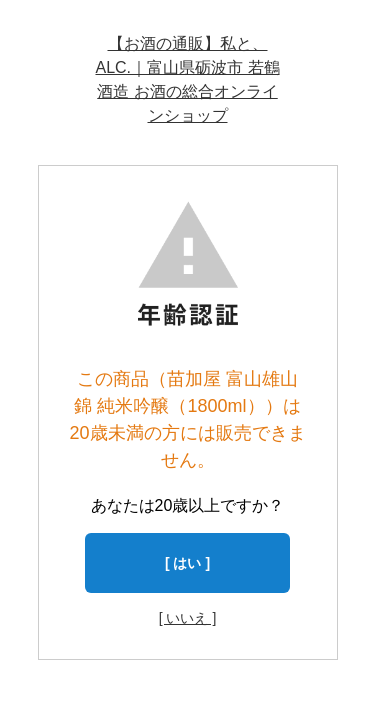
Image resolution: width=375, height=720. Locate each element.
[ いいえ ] (188, 618)
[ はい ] (187, 563)
